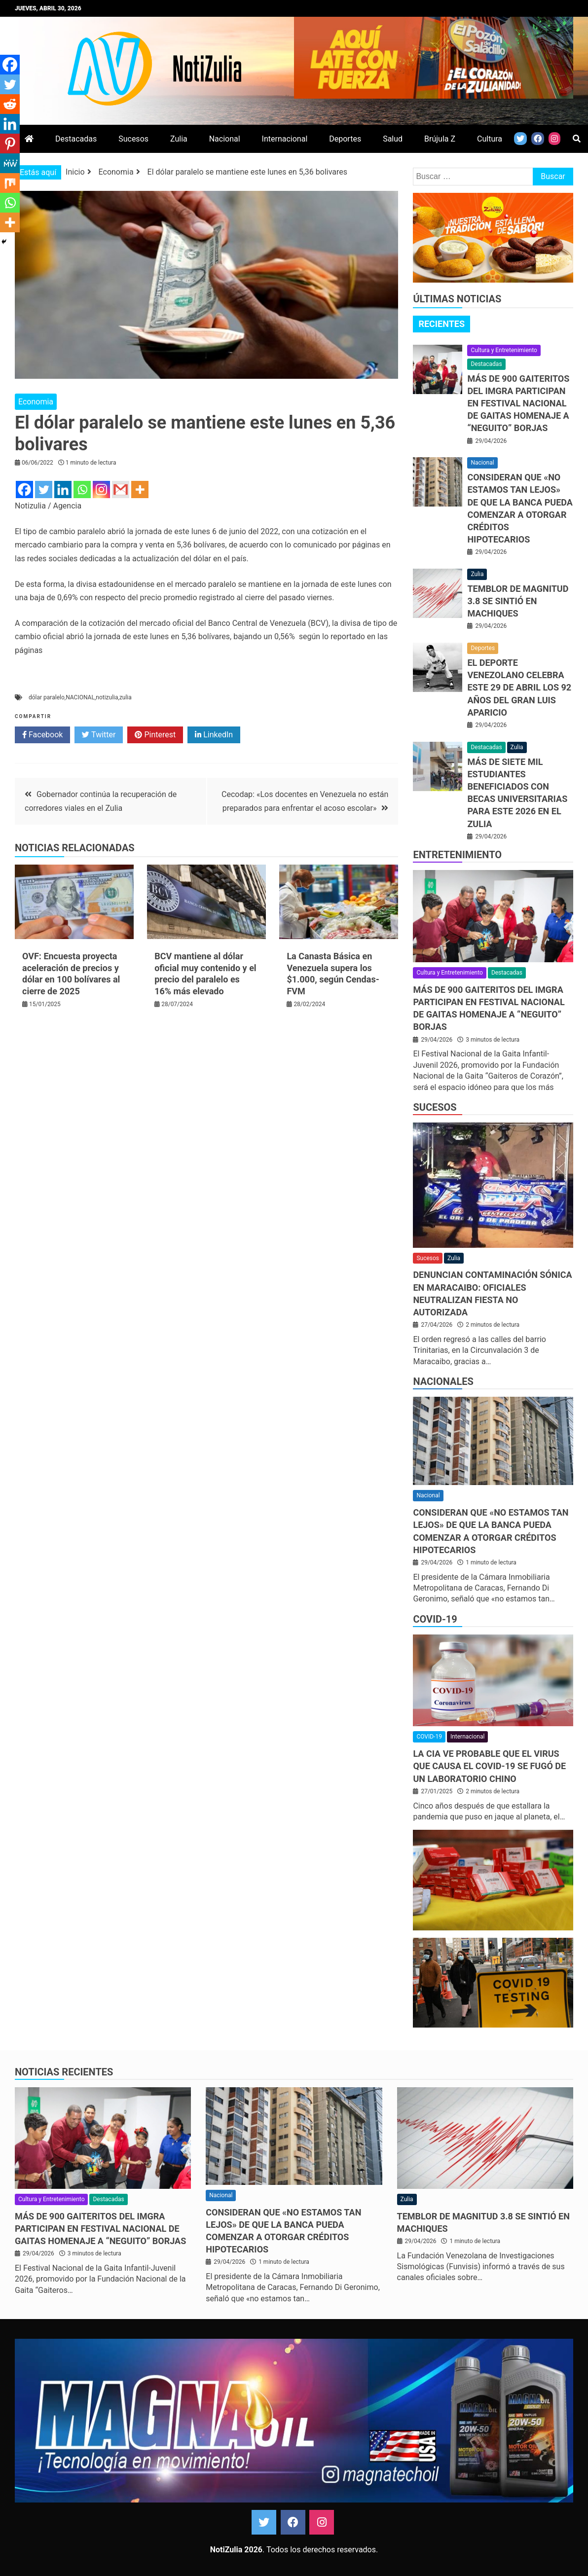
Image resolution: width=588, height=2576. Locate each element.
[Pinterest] (10, 143)
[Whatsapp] (82, 489)
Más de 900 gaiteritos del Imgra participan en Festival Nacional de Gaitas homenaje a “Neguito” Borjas (518, 403)
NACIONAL (80, 697)
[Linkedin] (63, 489)
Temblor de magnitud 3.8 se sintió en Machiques (517, 600)
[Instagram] (101, 489)
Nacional (224, 139)
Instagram (321, 2522)
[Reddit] (10, 104)
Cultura (489, 139)
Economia (35, 401)
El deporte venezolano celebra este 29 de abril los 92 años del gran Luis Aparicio (519, 687)
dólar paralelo (47, 697)
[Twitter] (43, 489)
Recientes (441, 324)
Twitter (98, 734)
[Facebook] (24, 489)
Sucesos (133, 139)
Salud (393, 139)
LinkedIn (214, 734)
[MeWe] (10, 163)
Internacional (285, 139)
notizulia (107, 697)
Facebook (42, 734)
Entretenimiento (457, 855)
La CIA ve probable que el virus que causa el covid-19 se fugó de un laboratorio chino (489, 1765)
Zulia (178, 139)
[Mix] (10, 183)
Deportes (345, 139)
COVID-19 (435, 1619)
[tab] (441, 324)
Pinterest (155, 734)
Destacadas (76, 139)
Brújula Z (439, 139)
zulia (125, 697)
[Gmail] (120, 489)
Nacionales (443, 1381)
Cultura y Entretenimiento (504, 350)
